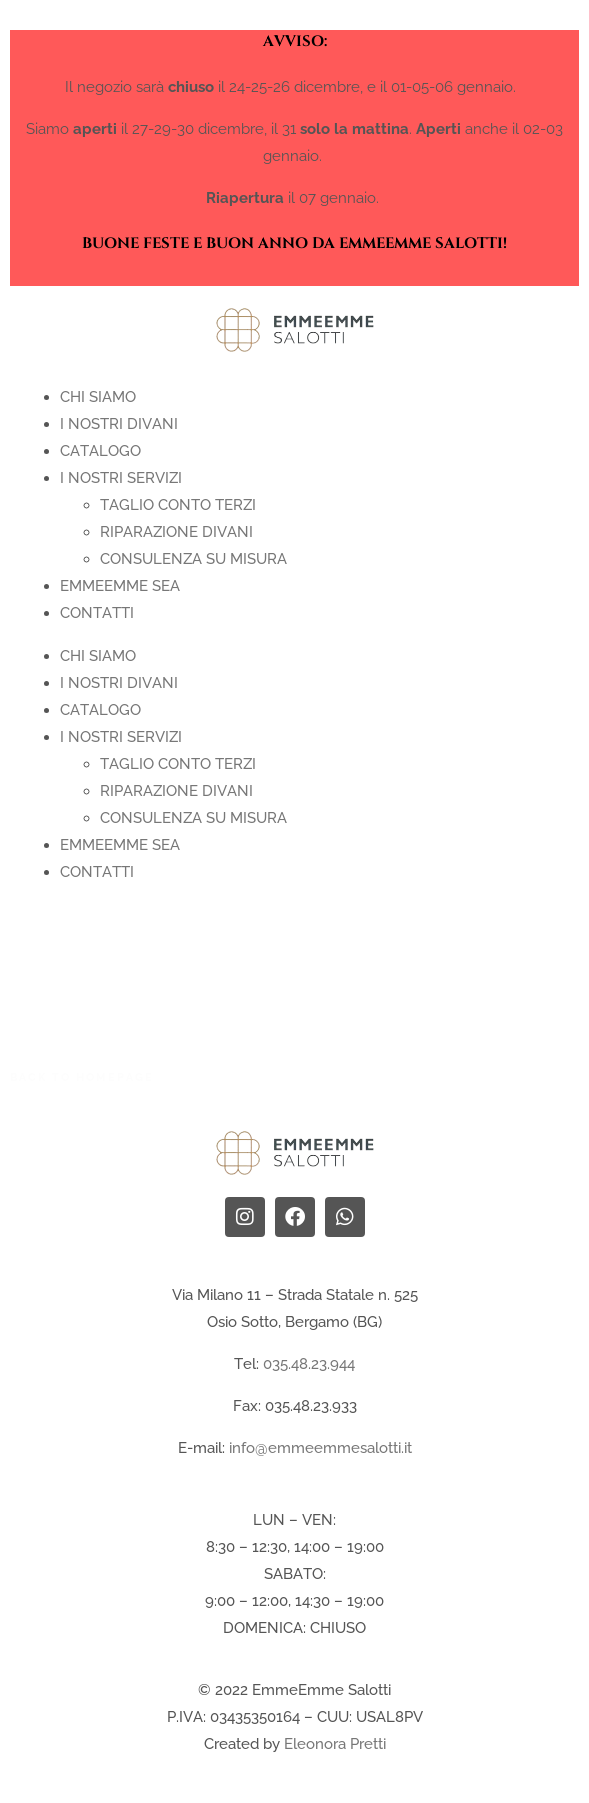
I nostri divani (119, 424)
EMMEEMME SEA (120, 586)
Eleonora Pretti (335, 1744)
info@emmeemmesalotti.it (320, 1448)
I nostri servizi (121, 478)
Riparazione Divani (176, 532)
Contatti (97, 613)
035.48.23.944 (309, 1364)
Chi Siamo (98, 397)
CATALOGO (100, 451)
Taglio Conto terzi (178, 505)
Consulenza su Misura (193, 559)
